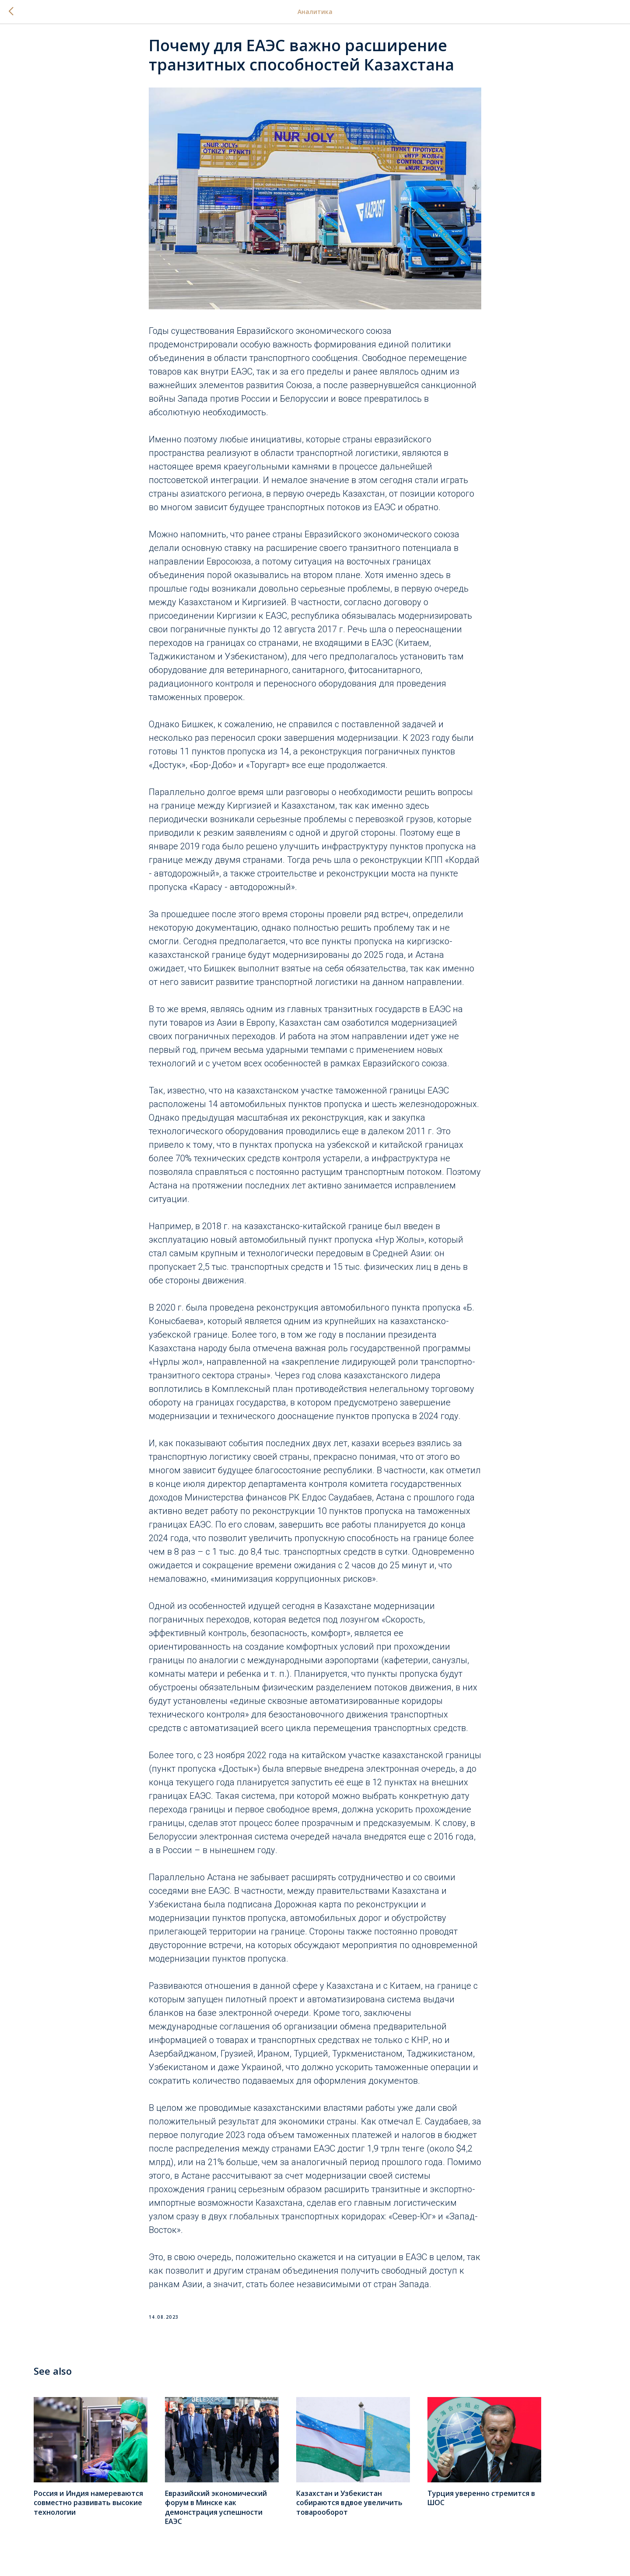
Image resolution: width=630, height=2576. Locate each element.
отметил (463, 1476)
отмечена (273, 1354)
